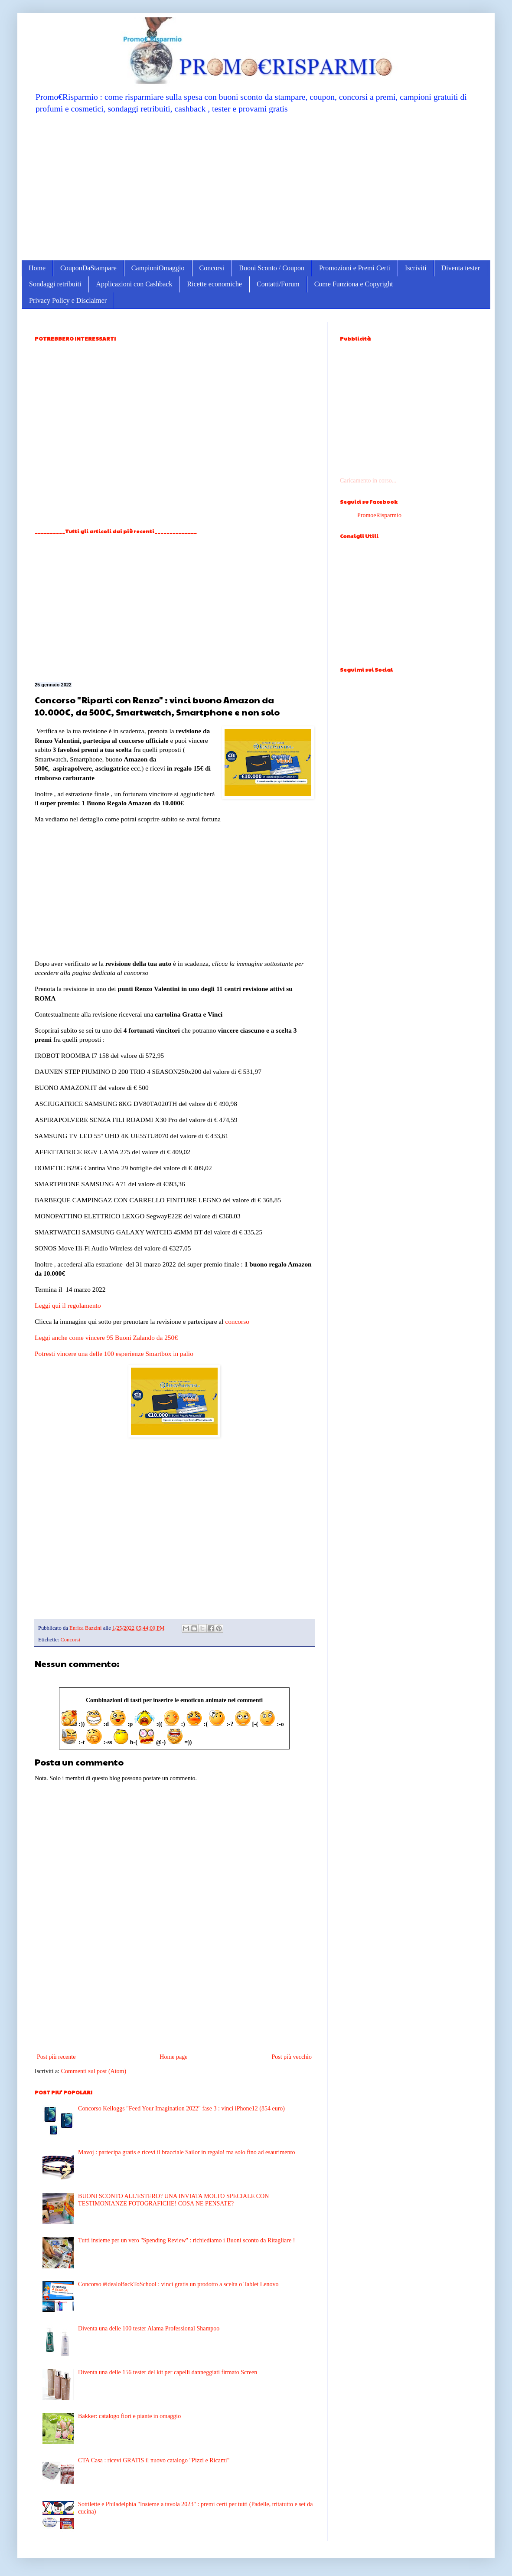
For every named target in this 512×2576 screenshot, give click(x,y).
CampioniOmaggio (158, 268)
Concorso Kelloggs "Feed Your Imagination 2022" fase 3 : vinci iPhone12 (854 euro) (181, 2108)
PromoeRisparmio (379, 515)
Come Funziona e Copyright (353, 284)
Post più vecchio (291, 2057)
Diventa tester (460, 268)
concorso (237, 1321)
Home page (173, 2057)
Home (37, 268)
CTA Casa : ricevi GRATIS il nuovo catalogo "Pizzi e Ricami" (153, 2460)
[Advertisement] (256, 186)
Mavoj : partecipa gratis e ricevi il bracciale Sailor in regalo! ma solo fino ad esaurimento (186, 2152)
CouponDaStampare (88, 268)
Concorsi (212, 268)
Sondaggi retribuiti (55, 284)
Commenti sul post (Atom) (94, 2071)
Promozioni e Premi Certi (354, 268)
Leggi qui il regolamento (68, 1305)
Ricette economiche (214, 284)
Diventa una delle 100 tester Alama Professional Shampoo (148, 2328)
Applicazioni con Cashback (134, 284)
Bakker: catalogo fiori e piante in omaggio (129, 2416)
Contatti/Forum (278, 284)
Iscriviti (416, 268)
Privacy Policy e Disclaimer (68, 300)
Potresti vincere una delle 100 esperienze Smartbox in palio (114, 1353)
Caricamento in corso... (368, 480)
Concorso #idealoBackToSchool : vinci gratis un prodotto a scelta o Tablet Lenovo (178, 2284)
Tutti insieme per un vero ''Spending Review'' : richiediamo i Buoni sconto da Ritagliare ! (186, 2240)
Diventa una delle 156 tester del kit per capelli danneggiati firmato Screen (167, 2372)
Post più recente (56, 2057)
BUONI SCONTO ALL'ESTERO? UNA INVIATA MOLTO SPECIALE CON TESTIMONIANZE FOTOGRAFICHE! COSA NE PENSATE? (173, 2200)
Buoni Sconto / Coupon (271, 268)
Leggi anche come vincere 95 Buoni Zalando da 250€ (106, 1337)
